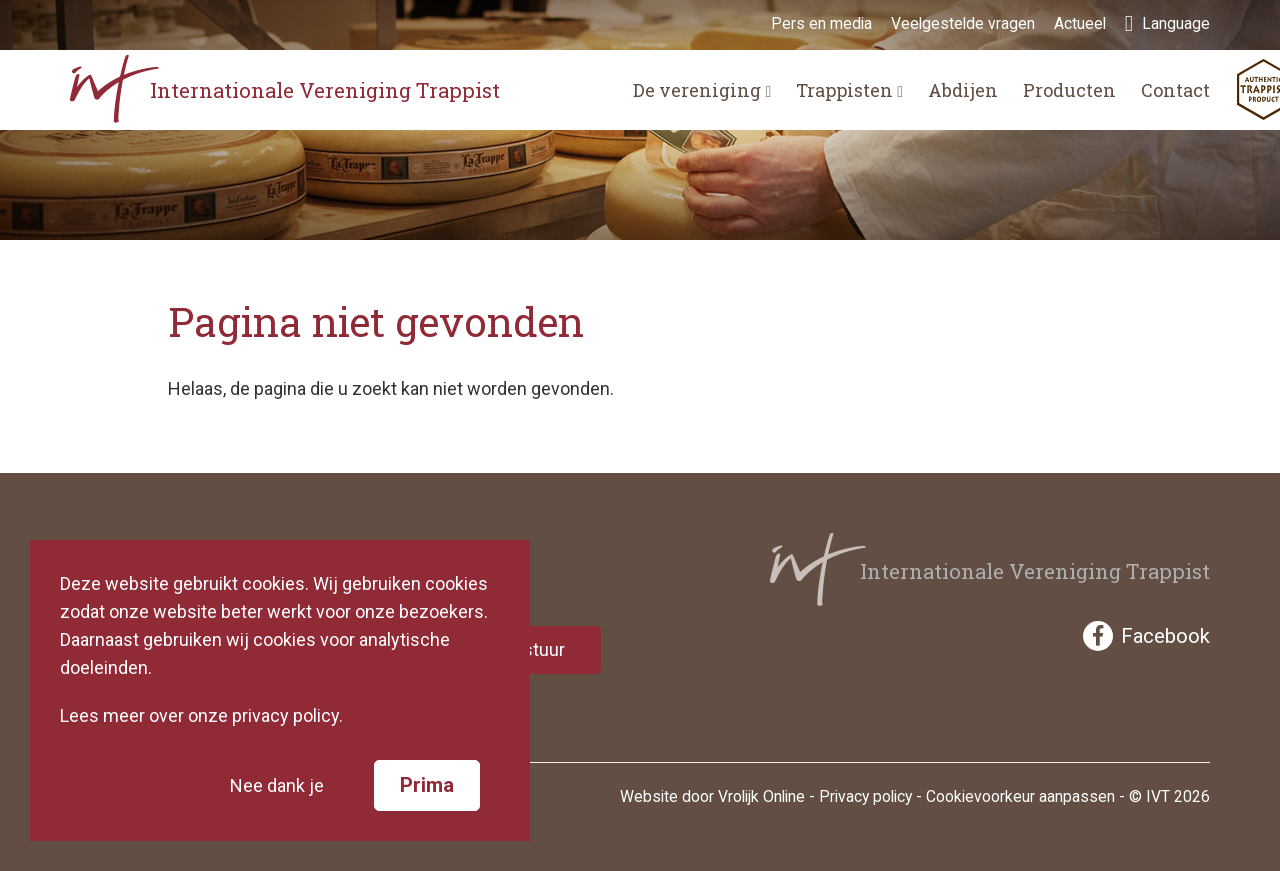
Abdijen (963, 90)
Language (1167, 23)
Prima (427, 785)
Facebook (1146, 636)
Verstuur (530, 649)
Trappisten (849, 90)
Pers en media (821, 23)
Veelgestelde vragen (963, 23)
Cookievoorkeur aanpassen (1020, 796)
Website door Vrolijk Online (712, 796)
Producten (1069, 90)
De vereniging (702, 90)
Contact (1175, 90)
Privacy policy (865, 796)
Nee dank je (277, 785)
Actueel (1080, 23)
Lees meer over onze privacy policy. (201, 715)
